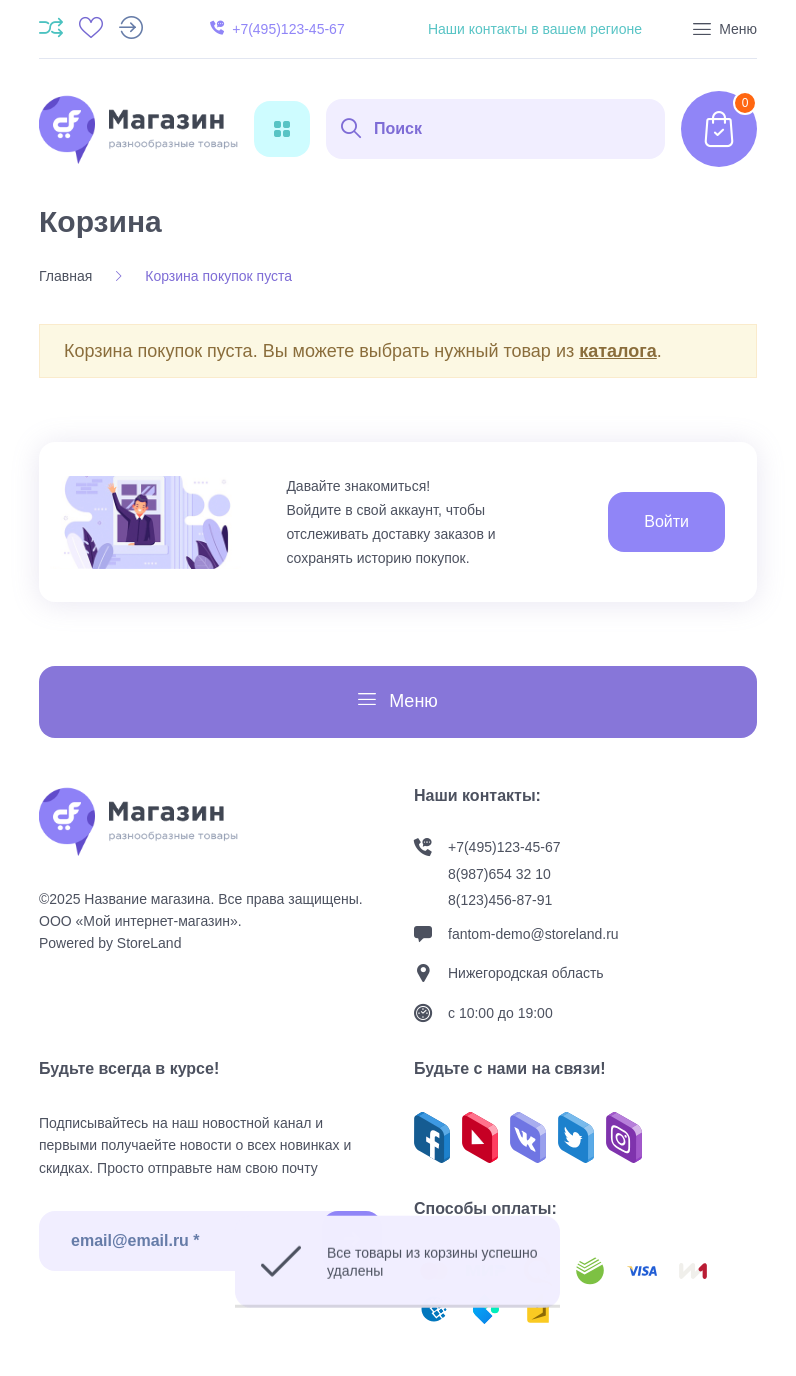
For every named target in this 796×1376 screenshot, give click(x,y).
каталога (618, 351)
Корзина (100, 221)
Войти (666, 521)
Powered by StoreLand (110, 943)
